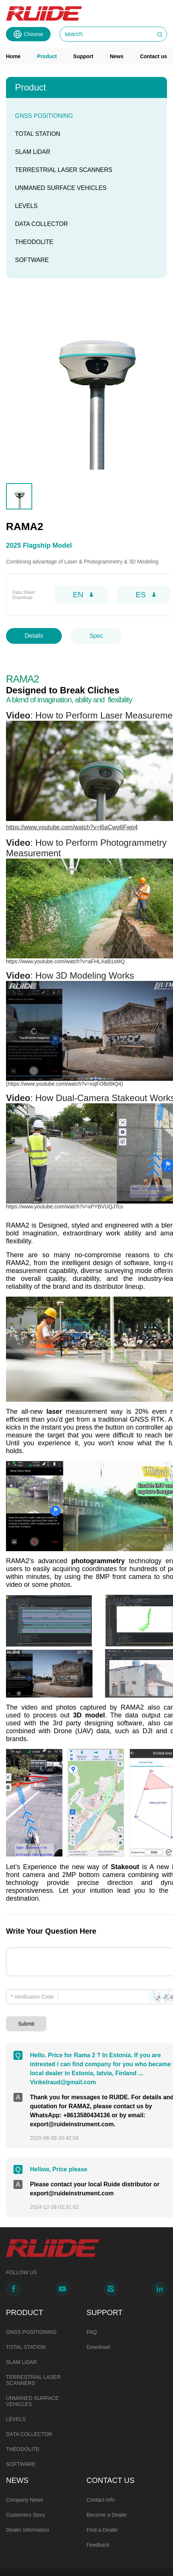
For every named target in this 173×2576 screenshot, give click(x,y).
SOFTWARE (32, 260)
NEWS (17, 2449)
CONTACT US (110, 2449)
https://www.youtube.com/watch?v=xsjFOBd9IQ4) (65, 1082)
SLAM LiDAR (32, 152)
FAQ (91, 2301)
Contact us (153, 56)
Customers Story (25, 2484)
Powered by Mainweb (23, 2563)
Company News (24, 2469)
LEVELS (26, 206)
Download (98, 2316)
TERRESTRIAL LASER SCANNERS (63, 170)
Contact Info (100, 2469)
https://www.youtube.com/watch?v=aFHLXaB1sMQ (65, 964)
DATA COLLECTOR (41, 224)
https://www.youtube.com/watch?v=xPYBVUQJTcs (64, 1201)
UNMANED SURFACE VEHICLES (61, 188)
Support (83, 56)
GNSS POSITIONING (44, 116)
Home (13, 56)
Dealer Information (27, 2499)
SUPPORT (104, 2282)
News (117, 56)
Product (47, 56)
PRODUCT (24, 2282)
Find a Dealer (102, 2499)
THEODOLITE (34, 242)
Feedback (97, 2514)
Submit (26, 2001)
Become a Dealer (106, 2484)
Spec (96, 636)
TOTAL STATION (37, 134)
